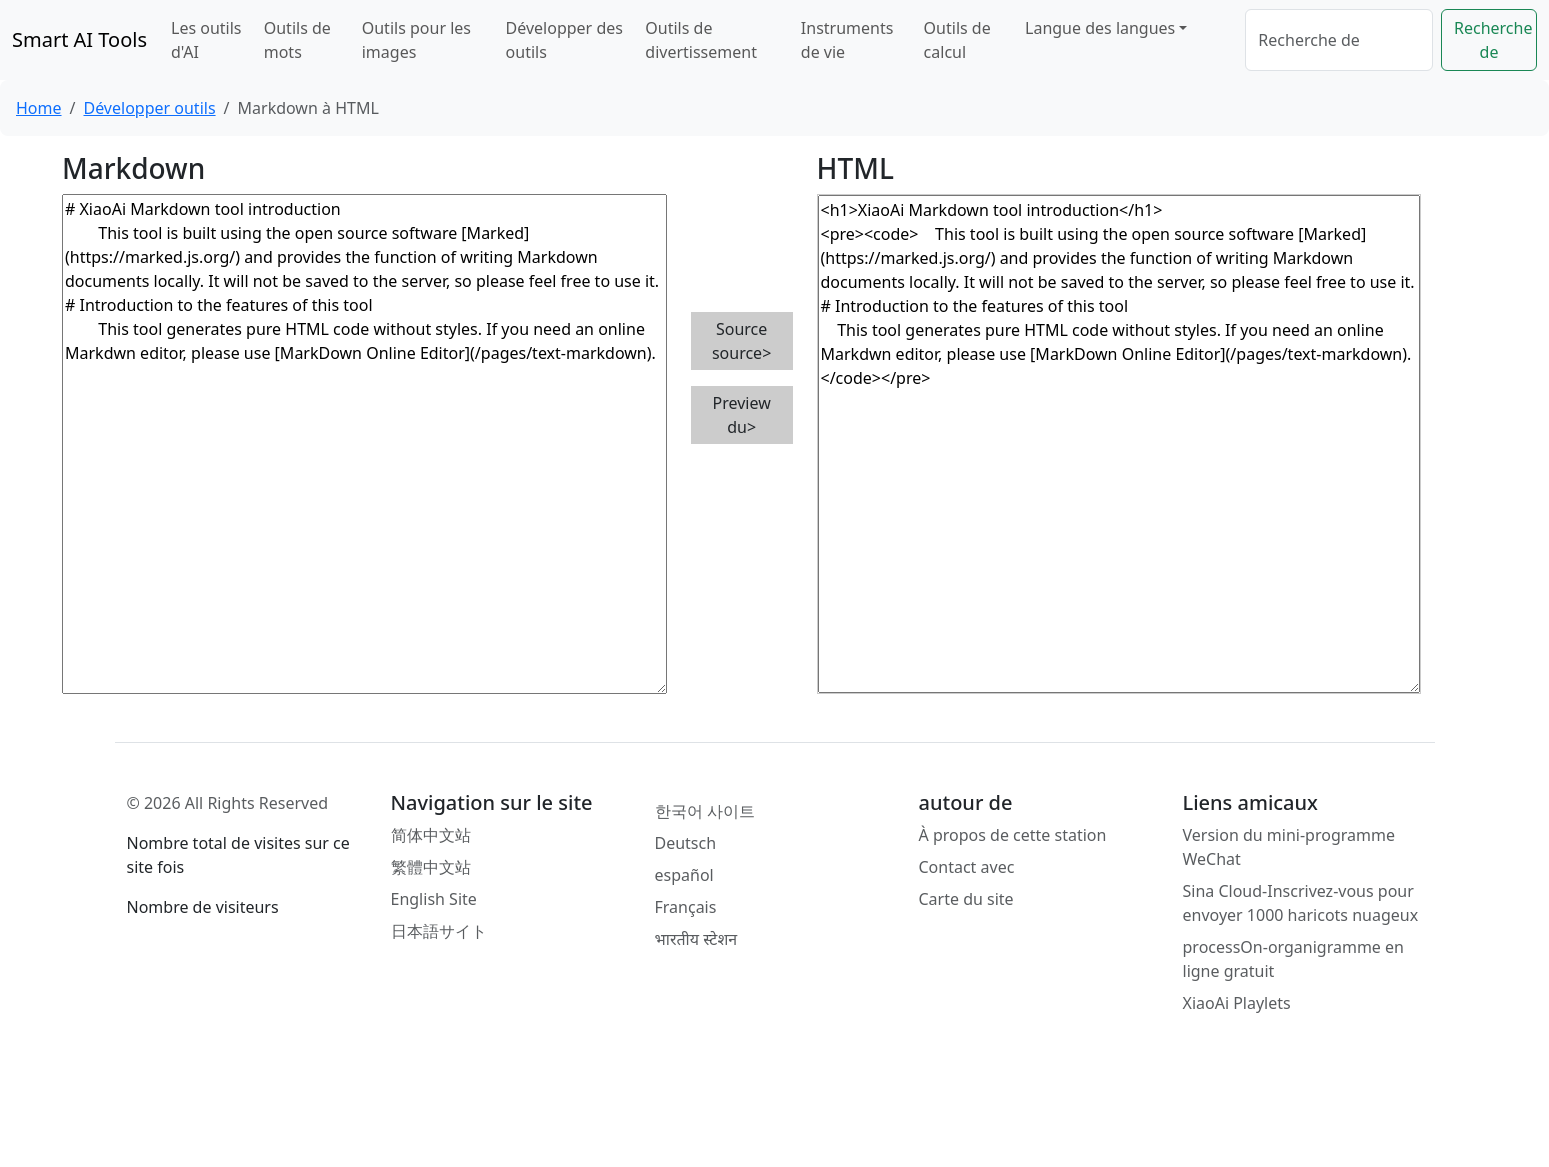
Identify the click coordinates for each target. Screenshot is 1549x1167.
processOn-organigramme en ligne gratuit (1293, 959)
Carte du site (966, 899)
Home (39, 108)
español (684, 875)
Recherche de (1493, 40)
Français (686, 907)
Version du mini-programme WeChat (1289, 847)
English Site (434, 899)
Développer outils (149, 108)
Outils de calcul (957, 40)
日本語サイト (439, 931)
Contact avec (967, 867)
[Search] (1339, 40)
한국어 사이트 (705, 811)
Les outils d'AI (206, 40)
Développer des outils (564, 40)
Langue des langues (1100, 28)
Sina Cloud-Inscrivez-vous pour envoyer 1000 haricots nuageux (1301, 903)
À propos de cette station (1013, 835)
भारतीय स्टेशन (696, 939)
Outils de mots (297, 40)
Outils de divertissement (701, 40)
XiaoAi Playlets (1237, 1003)
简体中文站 (431, 835)
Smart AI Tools (79, 39)
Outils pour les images (416, 40)
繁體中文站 (431, 867)
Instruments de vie (847, 40)
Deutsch (686, 843)
